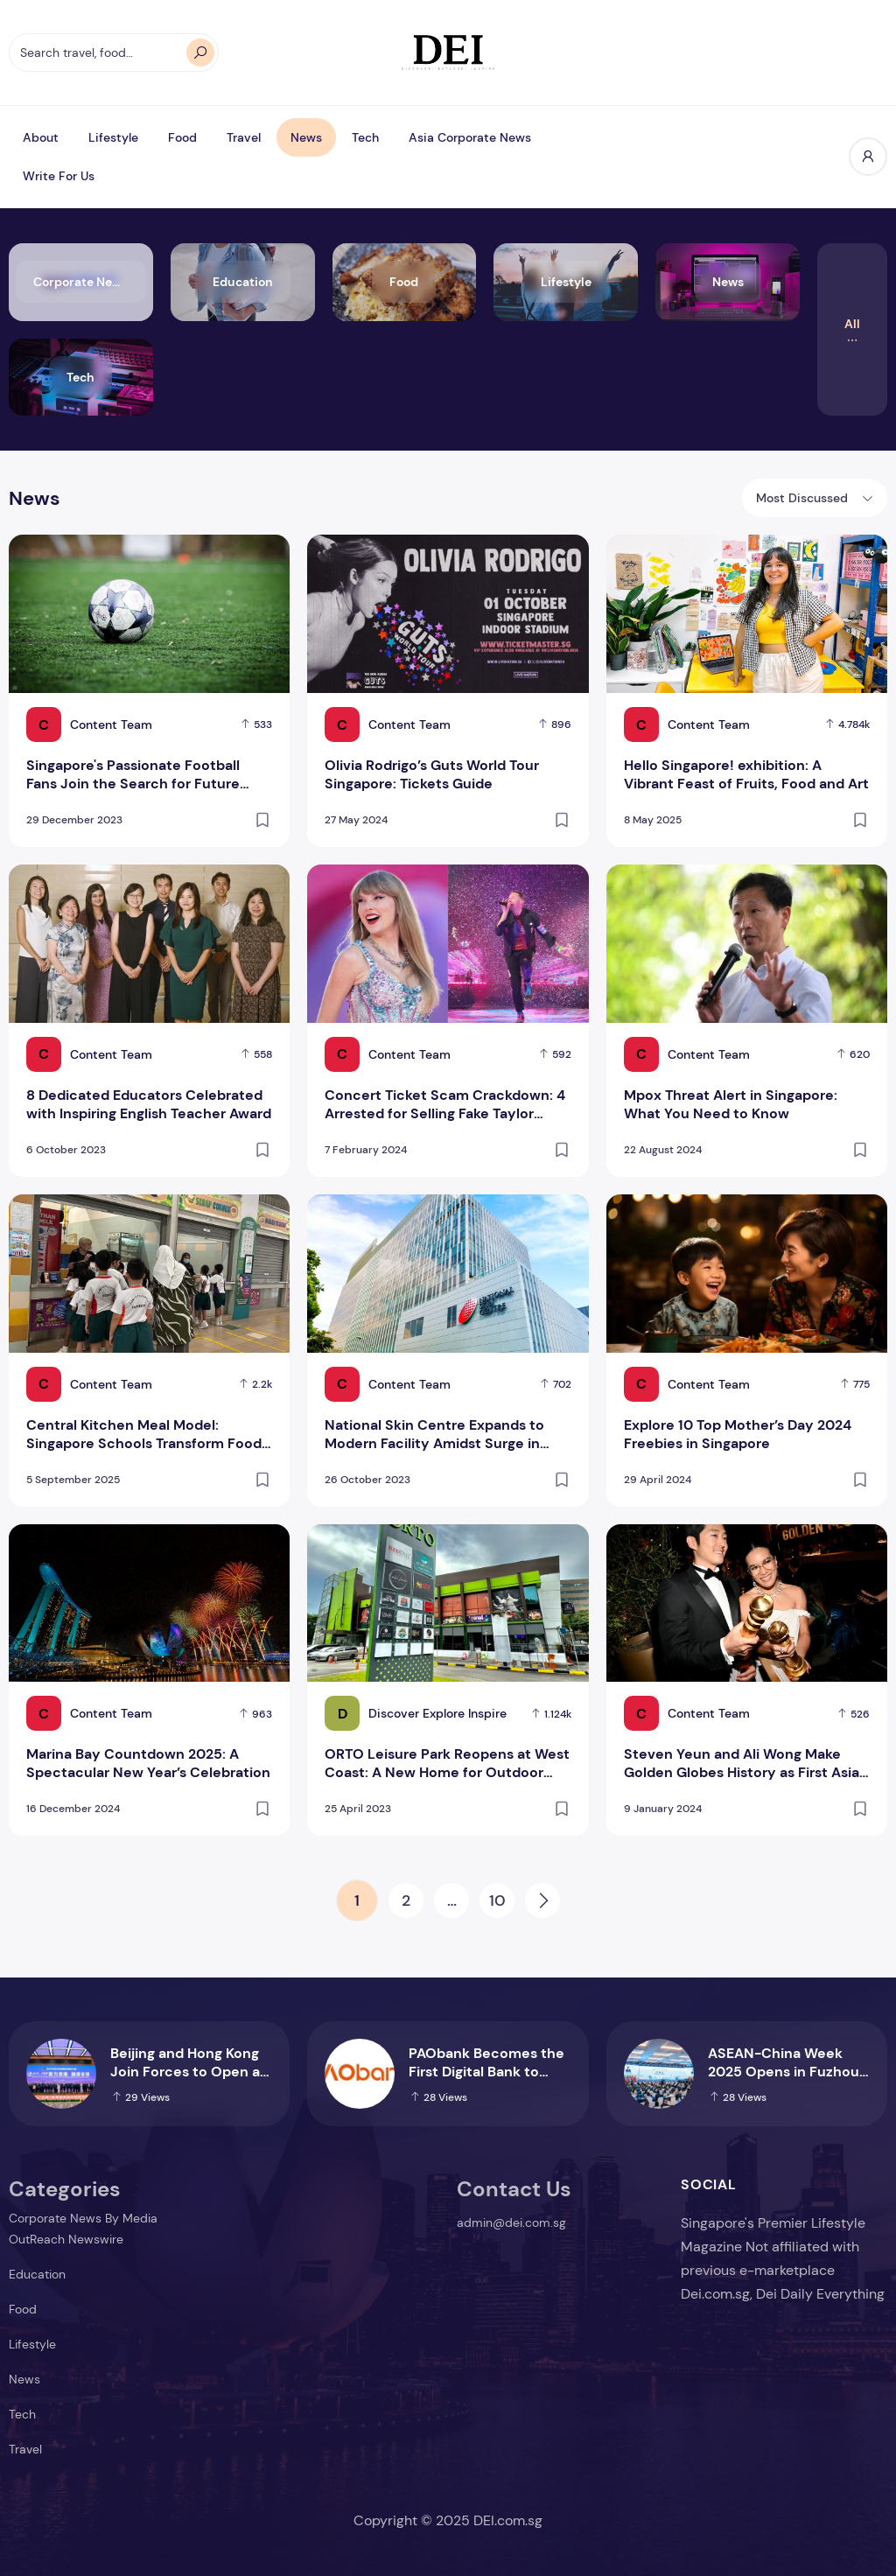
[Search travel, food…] (114, 52)
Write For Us (58, 176)
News (306, 137)
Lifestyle (113, 137)
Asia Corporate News (470, 137)
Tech (365, 137)
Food (182, 137)
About (41, 137)
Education (37, 2274)
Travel (244, 137)
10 (497, 1900)
